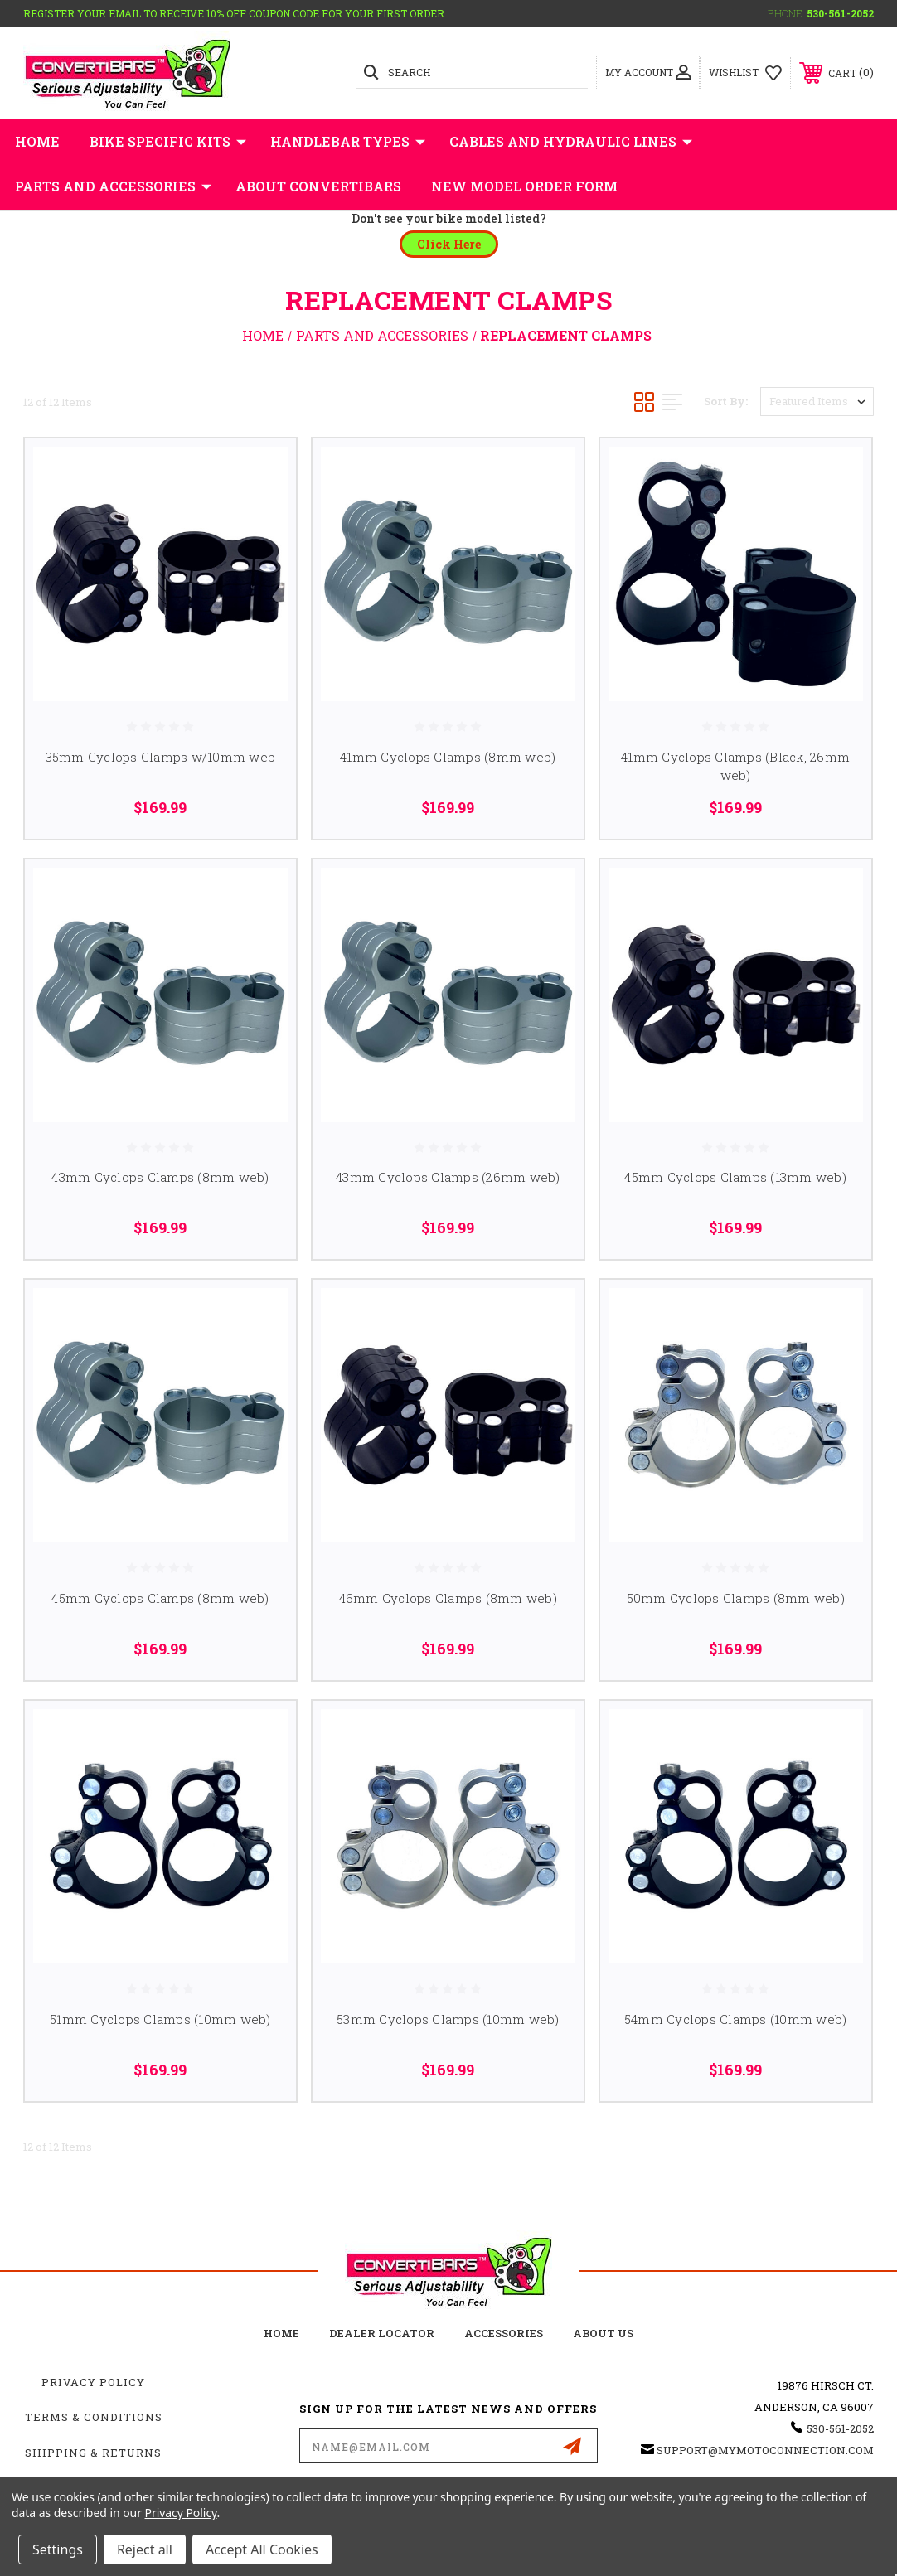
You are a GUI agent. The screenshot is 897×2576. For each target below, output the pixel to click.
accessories (503, 2333)
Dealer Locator (381, 2333)
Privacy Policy (93, 2382)
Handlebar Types (347, 142)
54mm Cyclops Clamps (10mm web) (735, 2019)
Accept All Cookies (262, 2549)
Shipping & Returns (93, 2452)
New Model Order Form (524, 186)
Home (37, 141)
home (281, 2333)
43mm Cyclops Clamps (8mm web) (160, 1177)
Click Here (449, 244)
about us (603, 2333)
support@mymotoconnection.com (765, 2450)
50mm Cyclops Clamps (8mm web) (736, 1598)
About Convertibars (318, 186)
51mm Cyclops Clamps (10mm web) (160, 2019)
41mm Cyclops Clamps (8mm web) (447, 756)
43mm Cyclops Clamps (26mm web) (448, 1177)
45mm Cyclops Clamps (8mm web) (160, 1598)
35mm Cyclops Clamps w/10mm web (161, 756)
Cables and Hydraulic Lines (570, 142)
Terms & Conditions (93, 2416)
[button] (449, 244)
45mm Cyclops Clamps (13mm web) (735, 1177)
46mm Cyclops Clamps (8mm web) (448, 1598)
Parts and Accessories (113, 186)
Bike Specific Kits (168, 142)
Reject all (144, 2549)
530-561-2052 (840, 13)
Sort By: (726, 401)
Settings (57, 2549)
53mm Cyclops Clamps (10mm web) (448, 2019)
